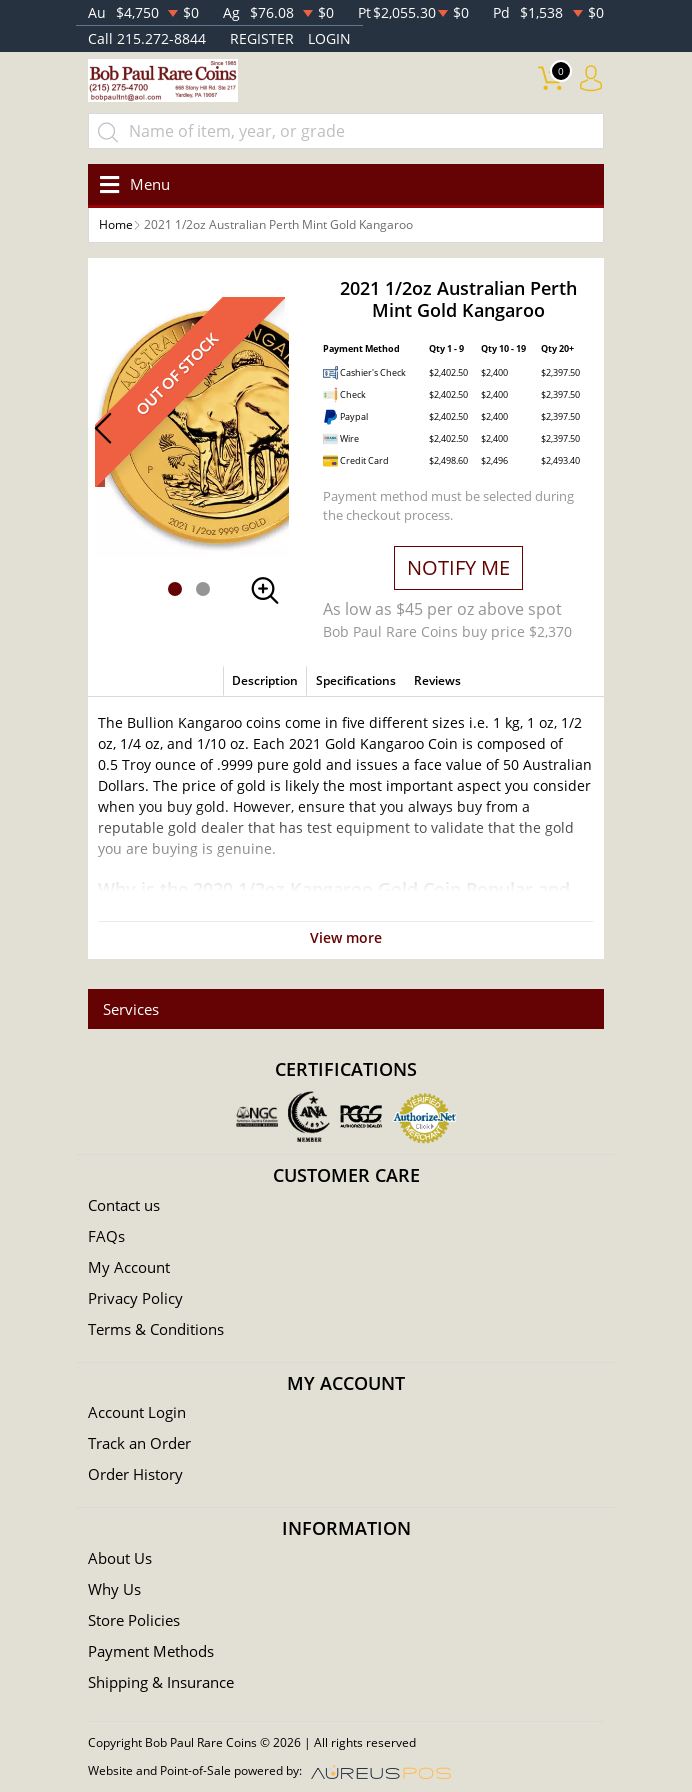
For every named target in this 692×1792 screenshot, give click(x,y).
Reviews (437, 680)
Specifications (356, 680)
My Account (129, 1267)
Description (265, 680)
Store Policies (134, 1620)
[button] (175, 589)
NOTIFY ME (458, 567)
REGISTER (262, 38)
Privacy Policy (135, 1298)
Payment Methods (151, 1651)
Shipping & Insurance (161, 1682)
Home (116, 224)
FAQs (106, 1236)
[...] (346, 131)
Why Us (114, 1589)
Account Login (137, 1412)
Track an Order (139, 1443)
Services (131, 1009)
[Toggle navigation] (131, 184)
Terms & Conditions (156, 1329)
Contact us (124, 1205)
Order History (135, 1474)
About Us (120, 1558)
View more (346, 937)
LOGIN (329, 38)
